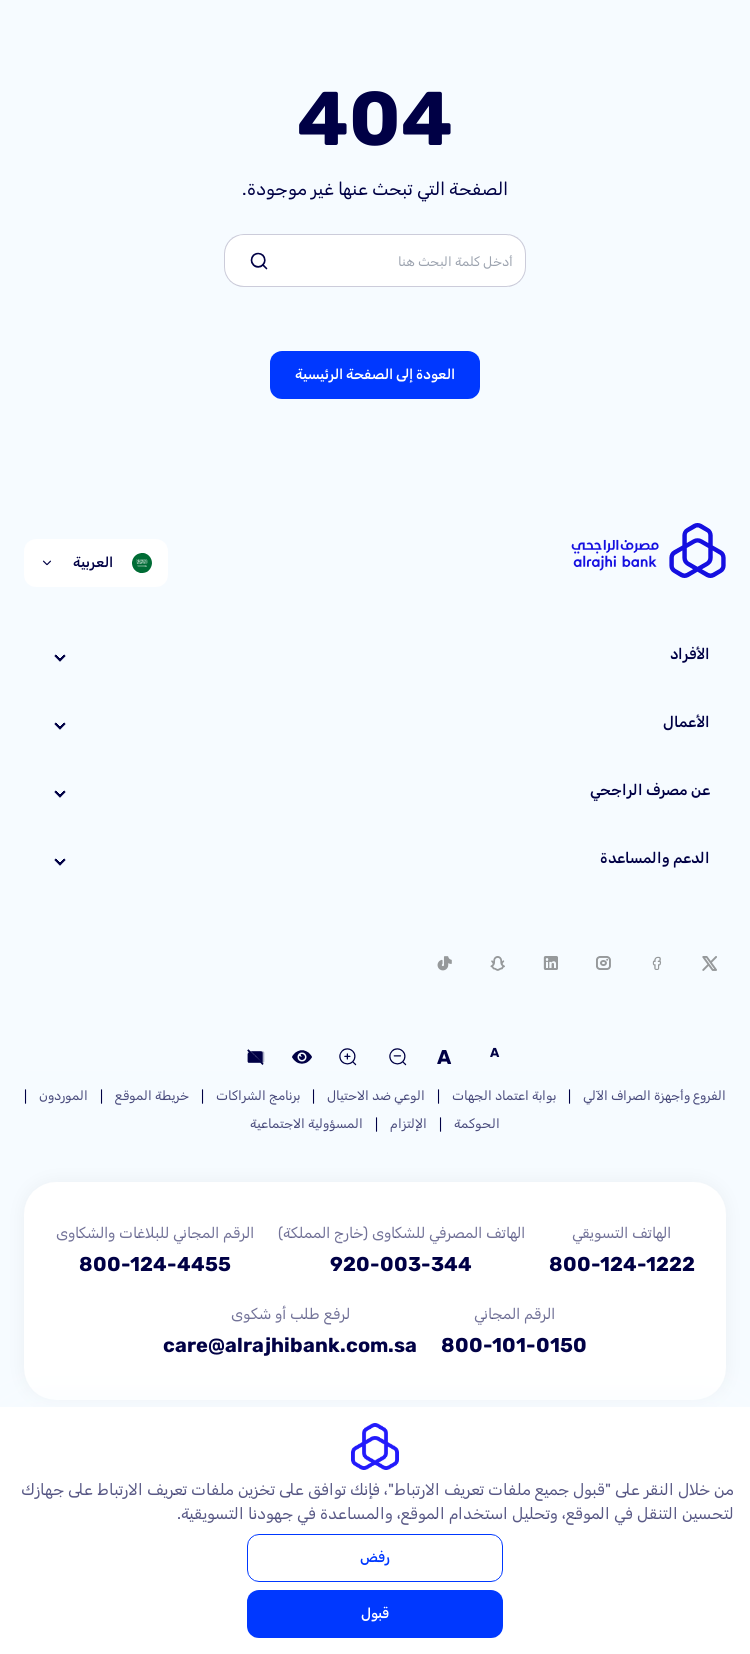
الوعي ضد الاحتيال (376, 1095)
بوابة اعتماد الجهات (504, 1095)
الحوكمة (477, 1123)
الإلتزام (408, 1123)
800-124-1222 (622, 1264)
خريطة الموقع (152, 1095)
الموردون (63, 1095)
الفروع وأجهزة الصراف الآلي (654, 1095)
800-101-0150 (514, 1345)
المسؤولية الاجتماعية (306, 1123)
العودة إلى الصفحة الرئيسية (375, 374)
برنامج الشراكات (258, 1095)
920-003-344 (401, 1264)
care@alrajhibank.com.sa (290, 1345)
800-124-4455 (155, 1264)
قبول (375, 1613)
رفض (375, 1557)
